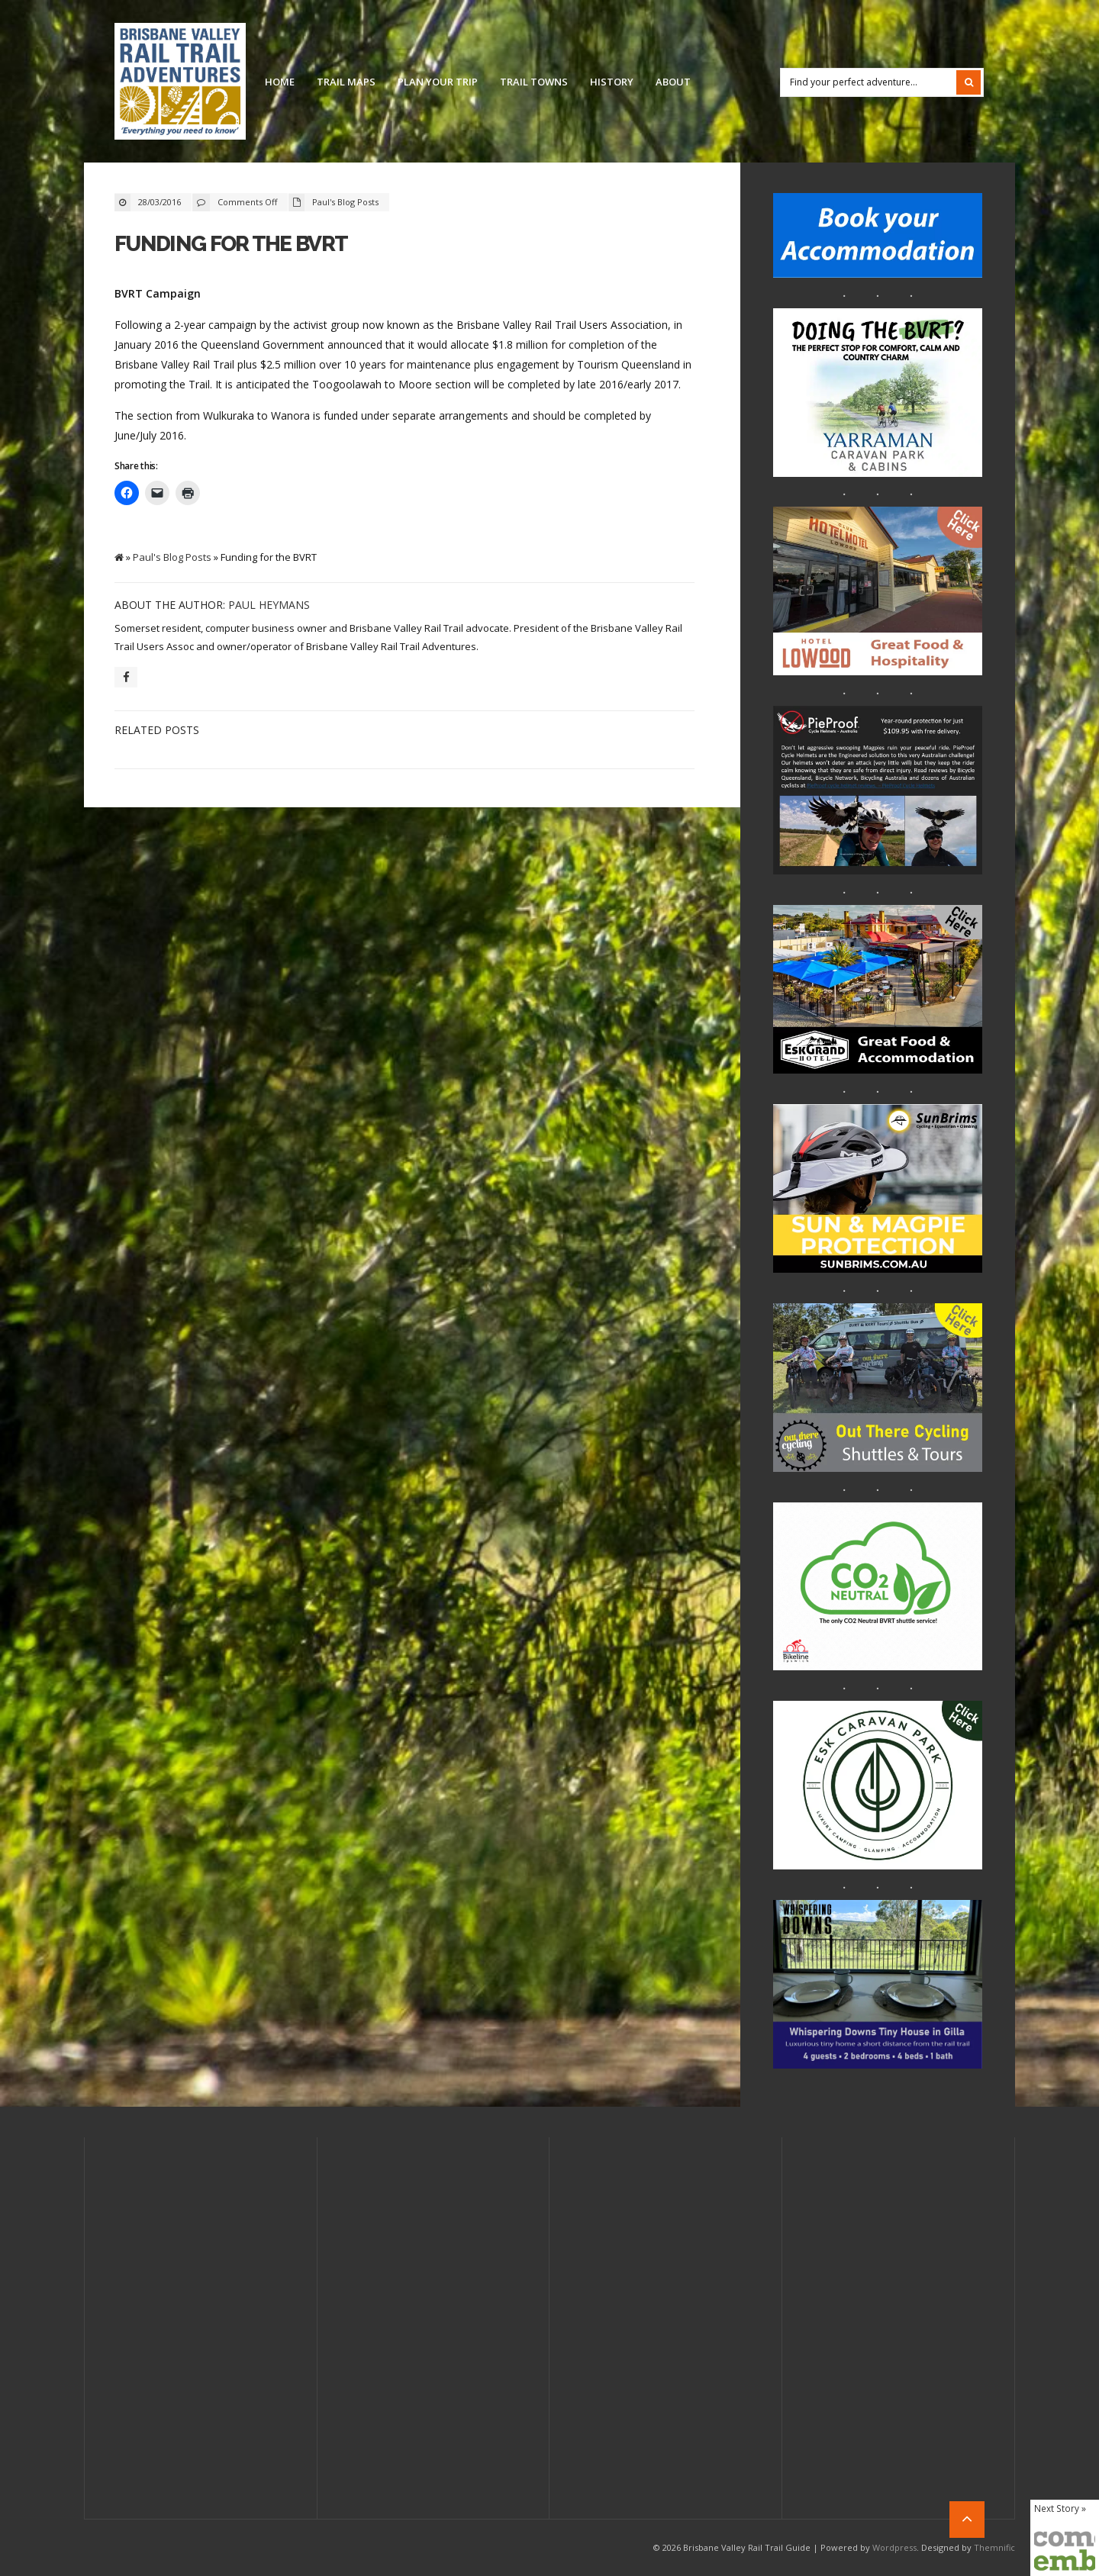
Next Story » (1060, 2508)
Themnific (994, 2547)
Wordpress (894, 2547)
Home (280, 82)
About (673, 82)
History (611, 82)
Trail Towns (534, 82)
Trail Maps (346, 82)
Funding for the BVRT (230, 243)
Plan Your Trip (438, 82)
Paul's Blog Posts (345, 202)
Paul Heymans (269, 604)
